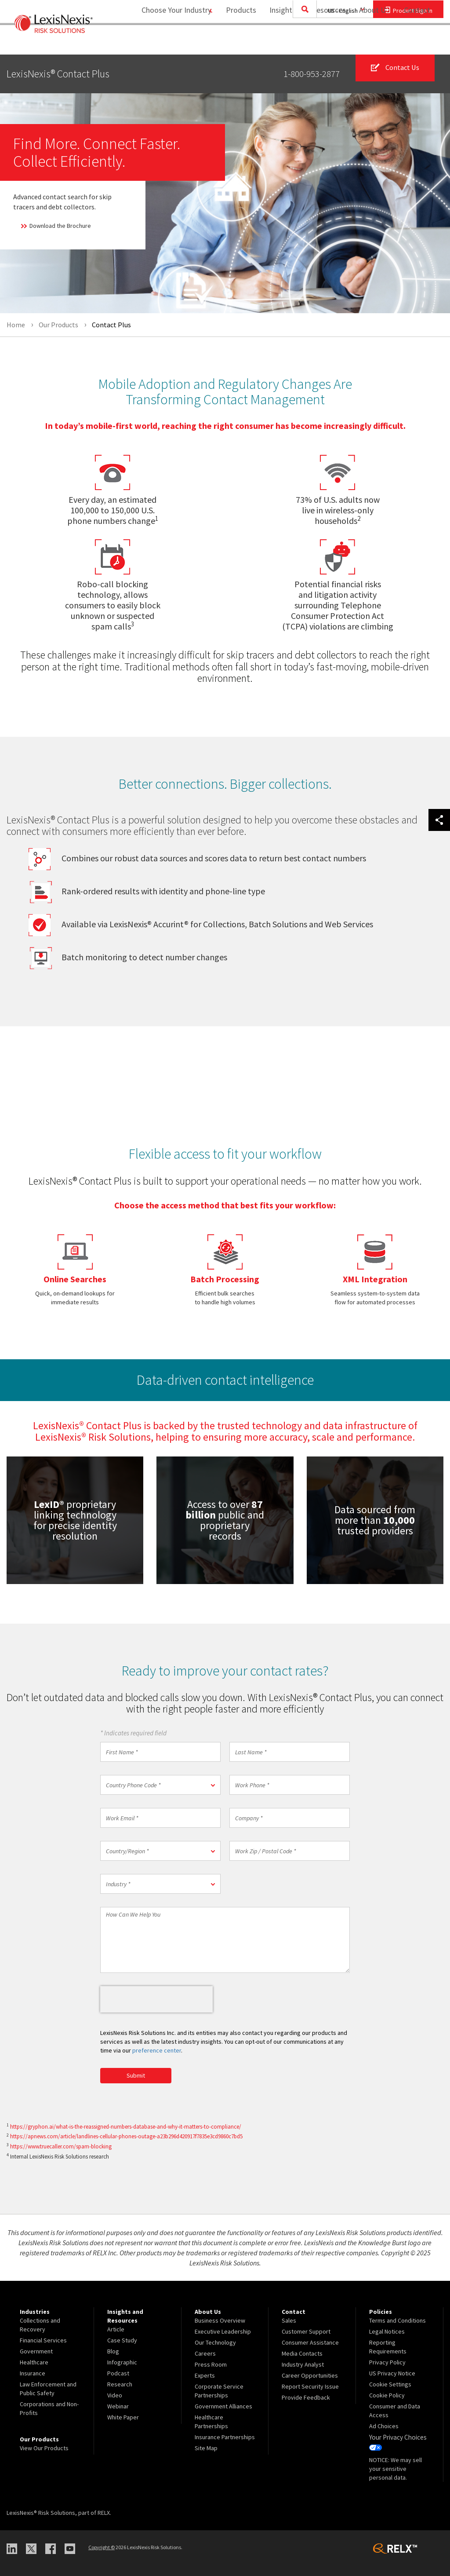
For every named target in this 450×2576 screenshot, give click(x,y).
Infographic (122, 2363)
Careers (205, 2354)
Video (114, 2396)
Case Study (122, 2341)
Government (36, 2352)
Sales (289, 2321)
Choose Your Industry (166, 42)
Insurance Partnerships (225, 2437)
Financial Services (43, 2341)
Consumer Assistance (310, 2343)
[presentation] (156, 2000)
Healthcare (34, 2363)
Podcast (118, 2374)
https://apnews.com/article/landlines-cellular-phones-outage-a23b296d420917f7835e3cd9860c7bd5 (126, 2137)
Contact (417, 42)
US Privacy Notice (392, 2374)
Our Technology (215, 2343)
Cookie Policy (387, 2396)
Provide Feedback (306, 2398)
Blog (113, 2352)
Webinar (118, 2407)
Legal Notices (387, 2332)
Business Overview (220, 2321)
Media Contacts (302, 2354)
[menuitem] (236, 42)
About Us (369, 42)
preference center (156, 2051)
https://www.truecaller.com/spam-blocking (61, 2147)
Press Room (211, 2365)
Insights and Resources (302, 42)
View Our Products (44, 2448)
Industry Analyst (303, 2365)
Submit (136, 2076)
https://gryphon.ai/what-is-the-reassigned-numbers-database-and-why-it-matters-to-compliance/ (125, 2126)
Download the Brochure (52, 226)
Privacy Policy (387, 2363)
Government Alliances (223, 2407)
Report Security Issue (310, 2387)
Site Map (206, 2448)
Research (119, 2385)
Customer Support (306, 2332)
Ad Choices (384, 2426)
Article (115, 2330)
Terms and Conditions (397, 2321)
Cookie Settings (390, 2385)
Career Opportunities (310, 2376)
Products (236, 42)
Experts (205, 2376)
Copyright (101, 2546)
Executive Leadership (223, 2332)
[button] (160, 1785)
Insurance (32, 2374)
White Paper (123, 2418)
